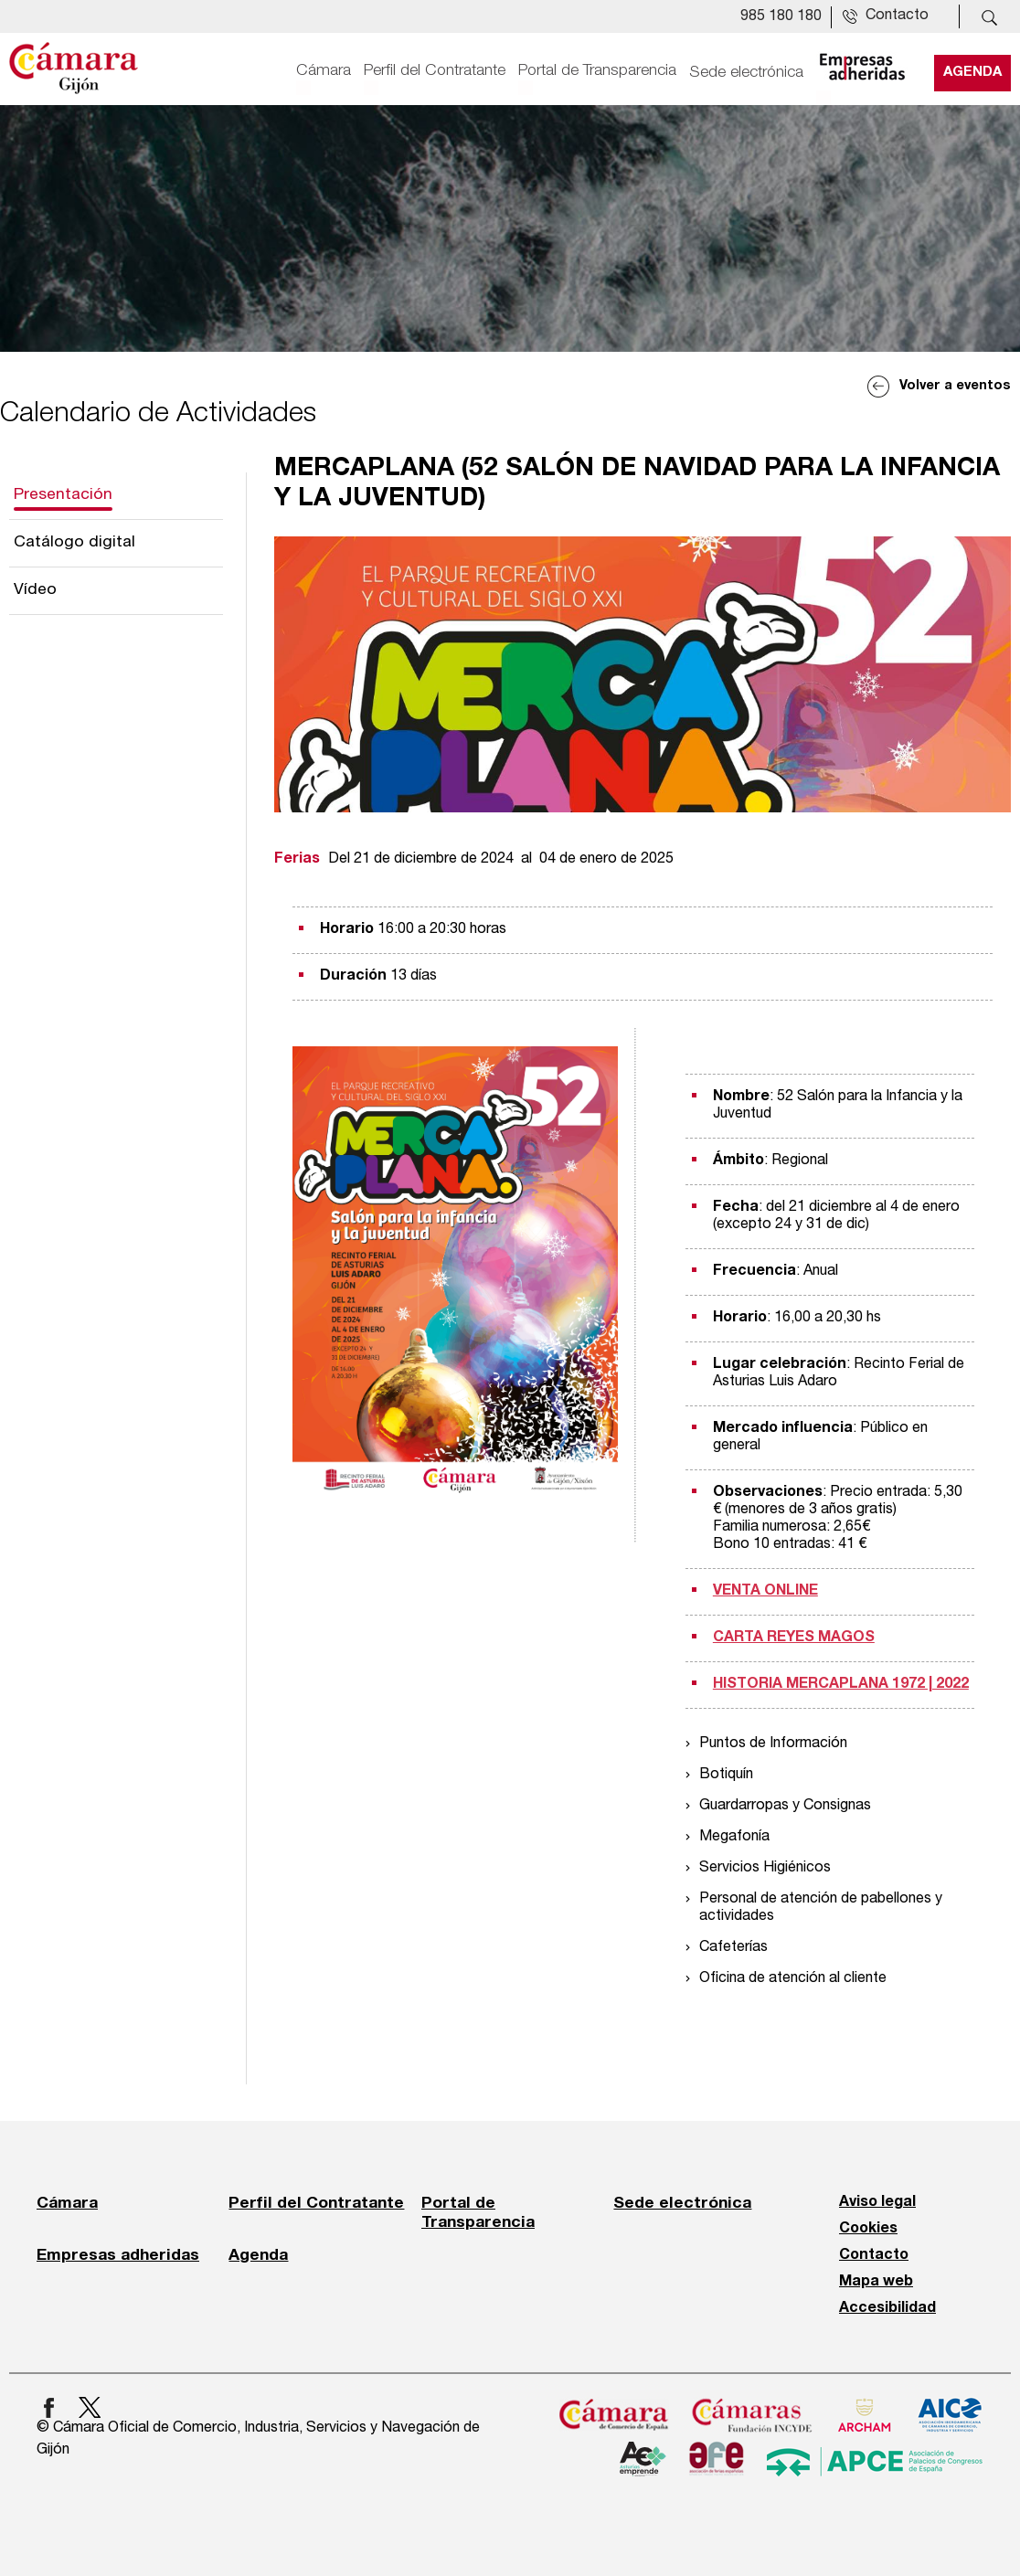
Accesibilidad (887, 2308)
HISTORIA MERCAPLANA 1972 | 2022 (841, 1684)
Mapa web (876, 2281)
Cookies (868, 2228)
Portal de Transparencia (597, 70)
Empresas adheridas (118, 2254)
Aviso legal (877, 2202)
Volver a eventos (955, 386)
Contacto (873, 2255)
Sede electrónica (746, 70)
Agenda (972, 70)
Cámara (323, 70)
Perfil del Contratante (434, 70)
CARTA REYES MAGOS (794, 1637)
